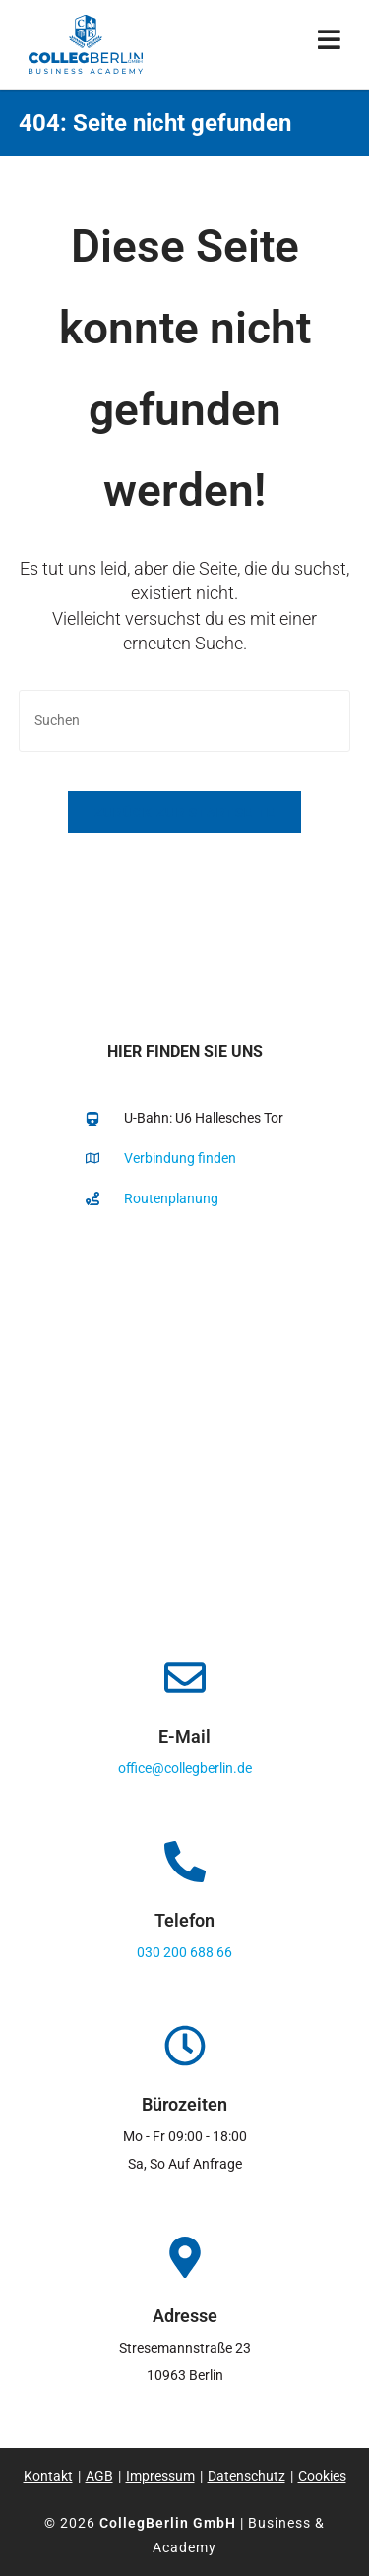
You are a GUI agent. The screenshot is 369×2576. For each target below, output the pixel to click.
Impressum (160, 2476)
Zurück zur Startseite (184, 812)
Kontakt (48, 2476)
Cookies (322, 2476)
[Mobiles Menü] (329, 43)
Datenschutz (246, 2476)
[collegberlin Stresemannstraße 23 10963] (184, 1426)
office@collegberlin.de (185, 1768)
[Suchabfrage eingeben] (185, 721)
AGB (99, 2476)
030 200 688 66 (184, 1952)
